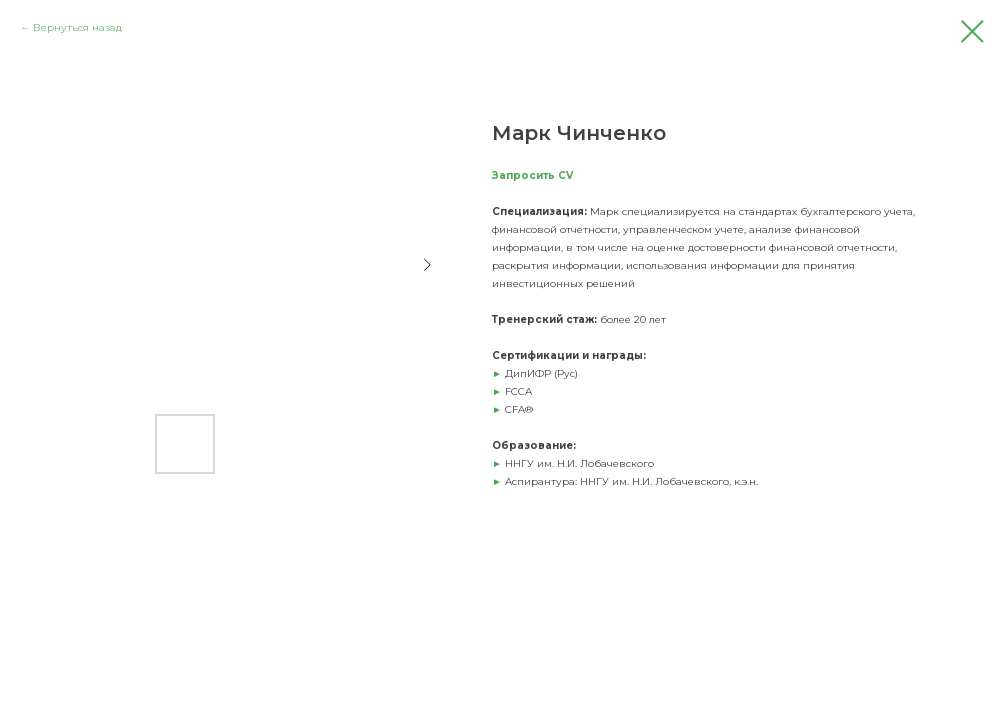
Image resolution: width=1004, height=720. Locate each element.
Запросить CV (532, 175)
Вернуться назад (77, 27)
